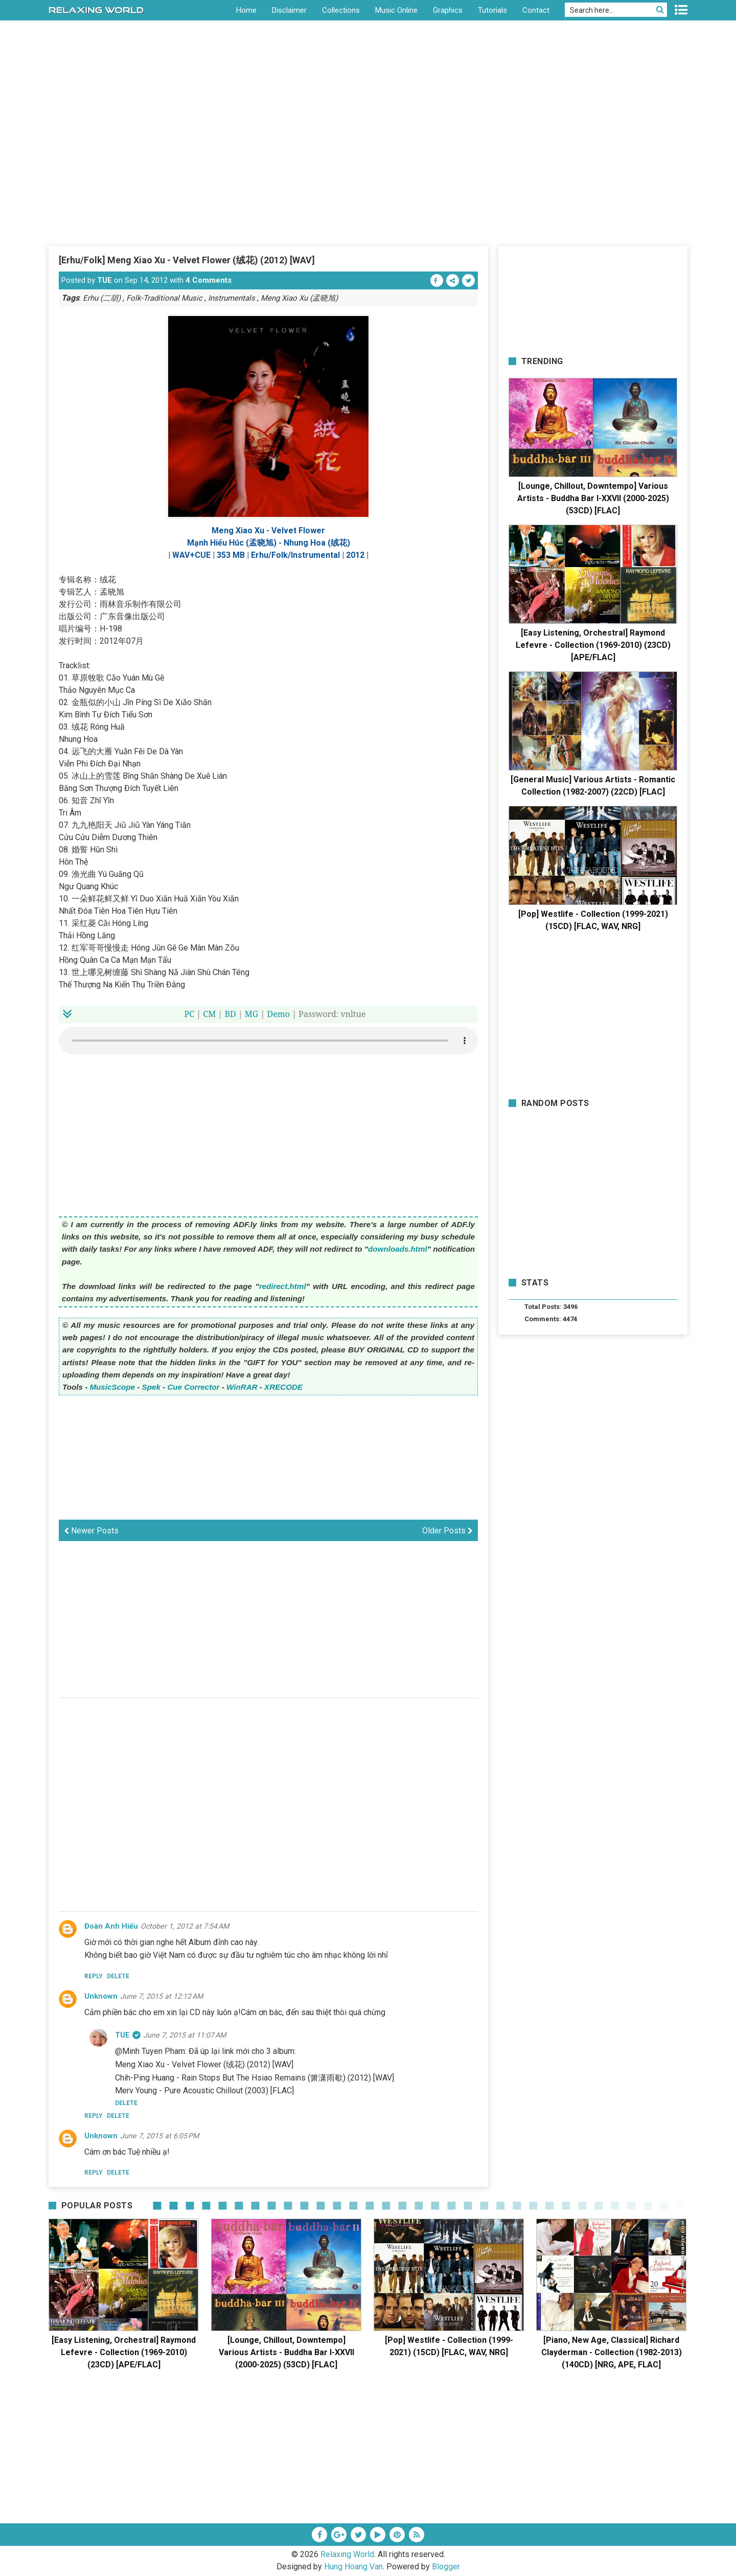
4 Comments (209, 280)
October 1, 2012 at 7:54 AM (185, 1926)
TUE (104, 280)
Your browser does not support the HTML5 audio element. (268, 1040)
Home (246, 10)
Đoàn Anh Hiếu (111, 1926)
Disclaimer (289, 10)
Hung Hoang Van (353, 2566)
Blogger (446, 2566)
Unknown (101, 1996)
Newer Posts (91, 1530)
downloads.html (397, 1249)
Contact (535, 10)
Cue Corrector (193, 1387)
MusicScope (112, 1387)
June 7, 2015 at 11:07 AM (184, 2035)
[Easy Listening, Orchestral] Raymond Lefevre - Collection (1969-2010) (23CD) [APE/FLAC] (593, 645)
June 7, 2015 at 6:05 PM (159, 2136)
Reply (93, 1976)
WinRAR (242, 1387)
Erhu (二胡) (102, 298)
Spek (151, 1387)
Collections (341, 10)
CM (209, 1014)
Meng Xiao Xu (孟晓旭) (299, 298)
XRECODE (283, 1387)
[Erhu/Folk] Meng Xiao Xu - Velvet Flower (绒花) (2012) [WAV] (187, 260)
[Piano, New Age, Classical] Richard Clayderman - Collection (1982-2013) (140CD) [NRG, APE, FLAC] (611, 2352)
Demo (278, 1014)
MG (251, 1014)
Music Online (396, 10)
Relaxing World (347, 2554)
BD (230, 1014)
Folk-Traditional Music (164, 298)
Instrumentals (231, 298)
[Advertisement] (368, 168)
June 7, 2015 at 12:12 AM (161, 1996)
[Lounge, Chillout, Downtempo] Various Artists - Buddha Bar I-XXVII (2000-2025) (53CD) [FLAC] (593, 498)
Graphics (448, 10)
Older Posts (447, 1530)
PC (190, 1014)
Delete (118, 1976)
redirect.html (282, 1286)
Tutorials (492, 10)
